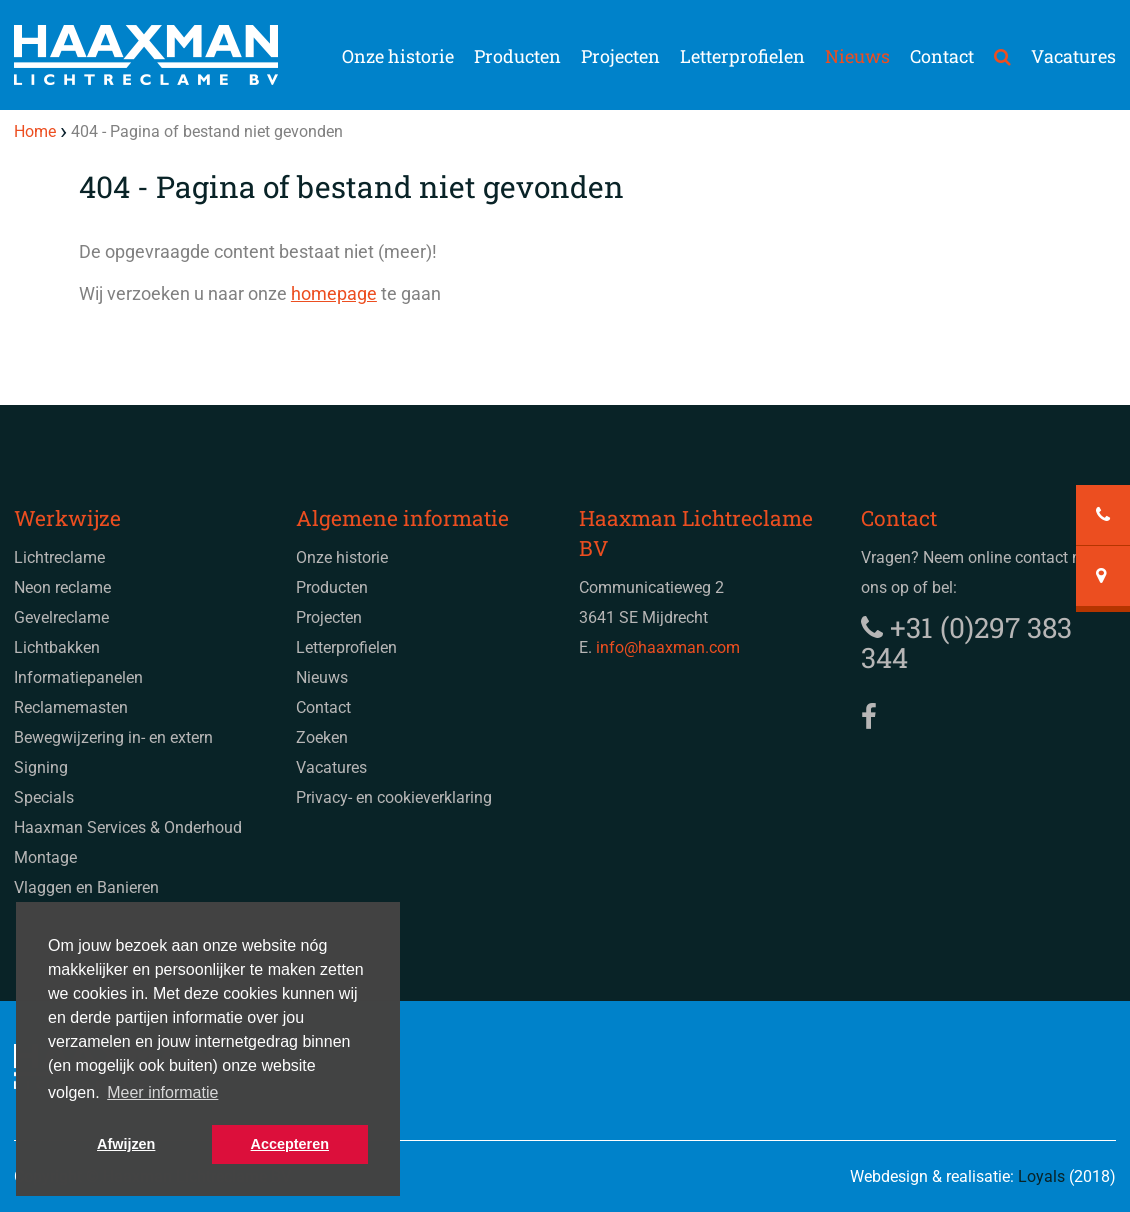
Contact (942, 56)
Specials (44, 797)
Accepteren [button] (290, 1144)
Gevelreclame (61, 617)
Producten (517, 56)
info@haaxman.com (668, 647)
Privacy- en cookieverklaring (394, 797)
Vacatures (1073, 56)
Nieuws (857, 56)
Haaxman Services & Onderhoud (128, 827)
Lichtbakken (57, 647)
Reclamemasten (71, 707)
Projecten (620, 56)
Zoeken (322, 737)
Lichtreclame (59, 557)
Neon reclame (62, 587)
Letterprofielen (742, 56)
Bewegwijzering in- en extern (113, 737)
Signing (41, 767)
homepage (334, 293)
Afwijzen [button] (126, 1144)
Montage (45, 857)
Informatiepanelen (78, 677)
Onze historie (398, 56)
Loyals (1041, 1176)
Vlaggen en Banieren (86, 887)
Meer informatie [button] (162, 1092)
